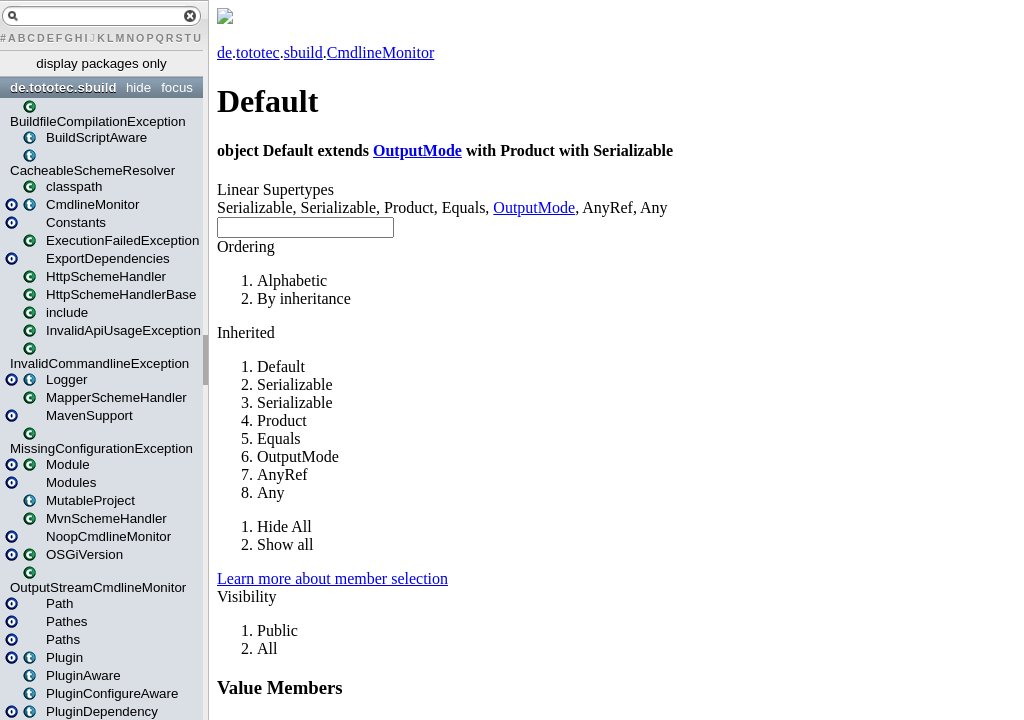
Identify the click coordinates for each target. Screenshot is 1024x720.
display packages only (101, 63)
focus (177, 87)
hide (138, 87)
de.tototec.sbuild (63, 87)
